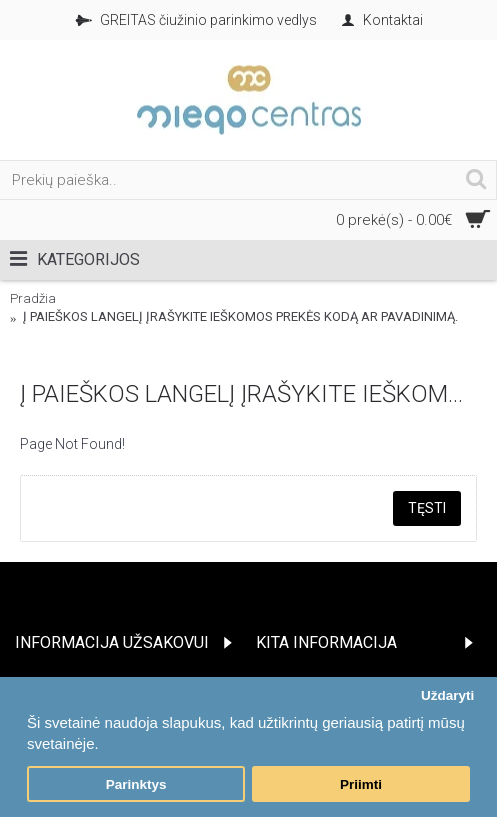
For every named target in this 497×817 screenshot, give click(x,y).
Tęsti (427, 508)
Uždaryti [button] (447, 695)
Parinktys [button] (136, 784)
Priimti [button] (361, 784)
